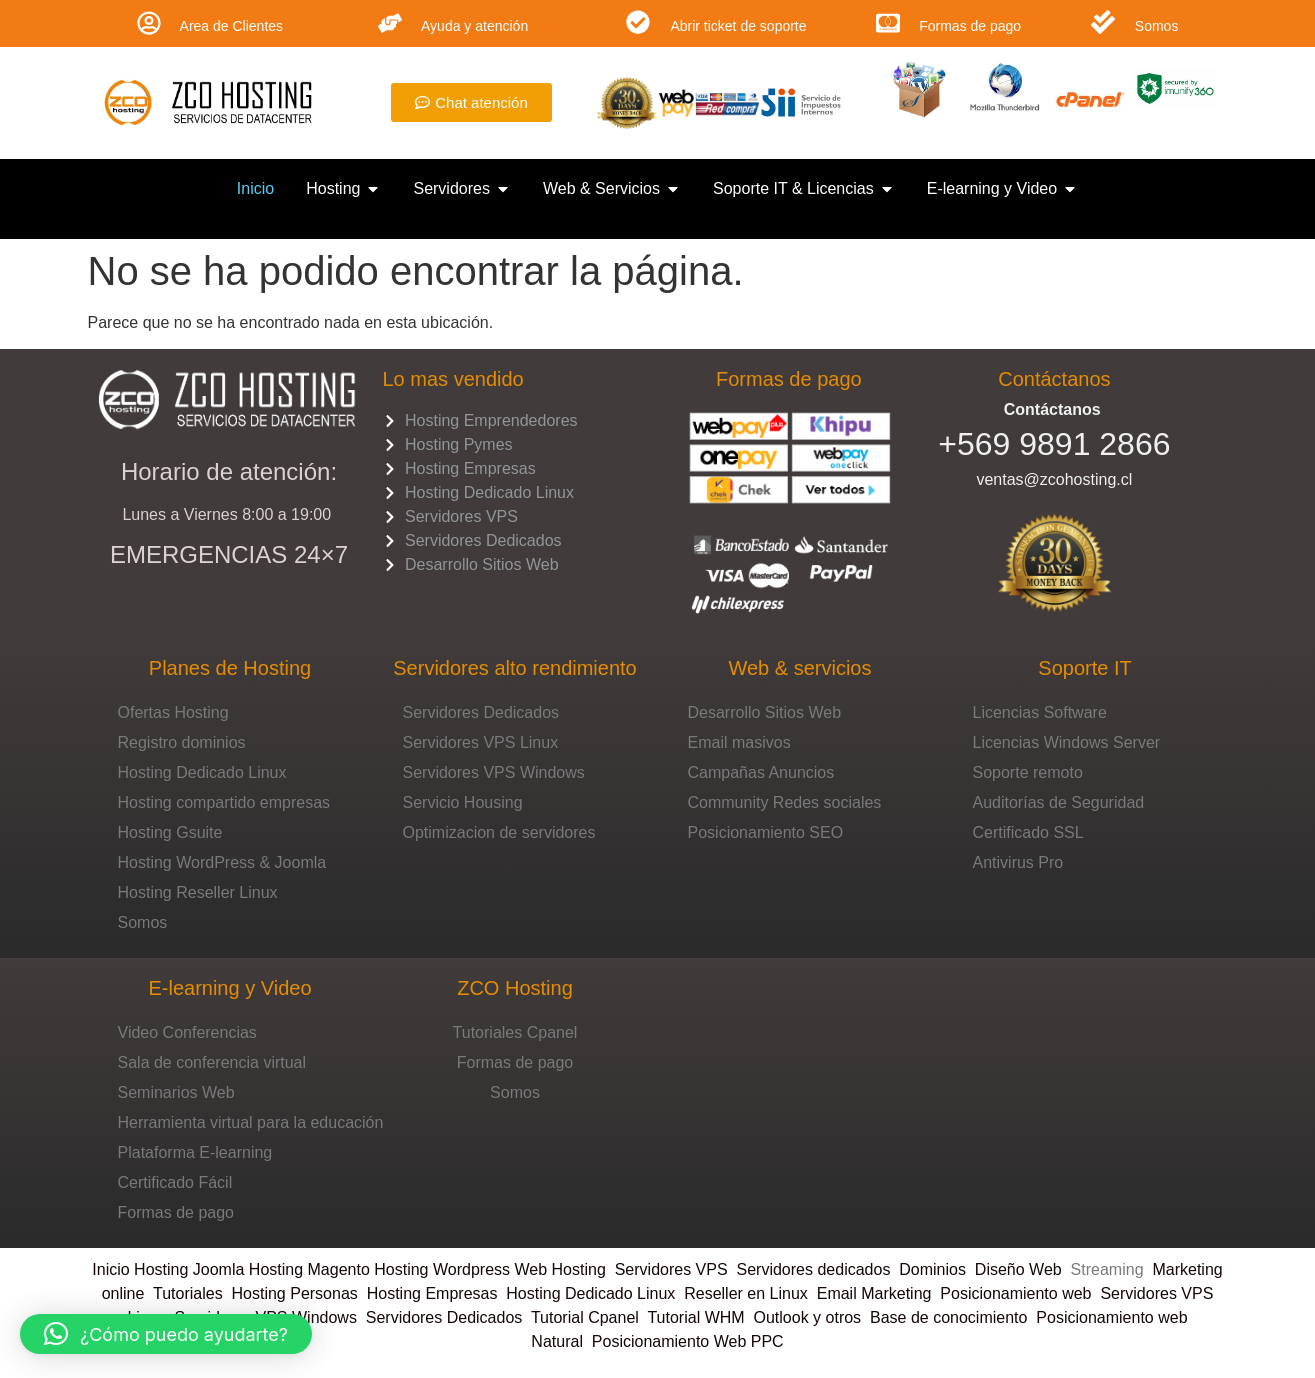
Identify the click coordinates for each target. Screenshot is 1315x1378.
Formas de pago (970, 26)
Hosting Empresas (432, 1293)
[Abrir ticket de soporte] (638, 22)
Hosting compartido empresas (224, 802)
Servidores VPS (671, 1269)
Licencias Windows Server (1067, 742)
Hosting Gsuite (170, 832)
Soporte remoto (1028, 772)
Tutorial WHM (695, 1317)
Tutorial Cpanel (585, 1317)
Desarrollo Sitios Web (765, 712)
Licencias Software (1040, 712)
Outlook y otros (808, 1317)
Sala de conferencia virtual (212, 1062)
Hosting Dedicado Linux (202, 772)
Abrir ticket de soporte (738, 26)
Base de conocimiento (948, 1317)
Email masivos (739, 742)
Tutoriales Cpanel (515, 1032)
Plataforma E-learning (195, 1152)
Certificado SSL (1028, 832)
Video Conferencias (187, 1032)
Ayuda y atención (474, 26)
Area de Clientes (232, 26)
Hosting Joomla (189, 1269)
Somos (1157, 26)
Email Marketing (874, 1293)
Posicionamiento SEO (766, 832)
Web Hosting (559, 1269)
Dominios (937, 1269)
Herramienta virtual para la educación (251, 1122)
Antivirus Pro (1018, 862)
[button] (166, 1334)
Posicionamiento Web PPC (688, 1341)
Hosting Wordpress (442, 1269)
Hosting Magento (309, 1269)
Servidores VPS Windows (494, 772)
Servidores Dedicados (481, 712)
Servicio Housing (463, 802)
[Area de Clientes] (149, 23)
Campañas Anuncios (761, 772)
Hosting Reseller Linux (198, 892)
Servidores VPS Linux (481, 742)
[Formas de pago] (888, 23)
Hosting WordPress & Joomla (222, 862)
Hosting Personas (295, 1293)
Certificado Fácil (175, 1182)
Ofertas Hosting (173, 712)
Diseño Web (1018, 1269)
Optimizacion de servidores (499, 832)
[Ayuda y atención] (390, 23)
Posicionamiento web (1015, 1293)
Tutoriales (192, 1293)
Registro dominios (182, 742)
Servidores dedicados (814, 1269)
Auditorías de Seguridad (1059, 802)
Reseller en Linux (746, 1293)
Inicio (113, 1269)
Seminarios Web (176, 1092)
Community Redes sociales (785, 802)
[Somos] (1103, 22)
